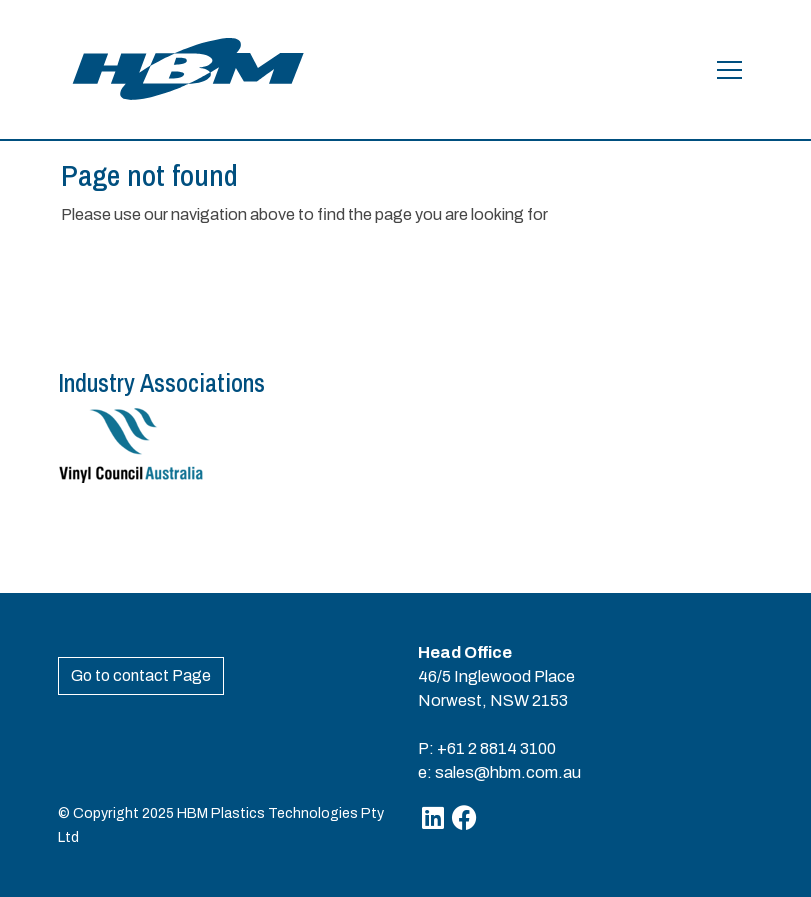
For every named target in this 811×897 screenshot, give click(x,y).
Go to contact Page (141, 675)
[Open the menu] (729, 70)
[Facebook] (464, 817)
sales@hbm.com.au (508, 772)
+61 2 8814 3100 (496, 748)
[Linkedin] (433, 817)
